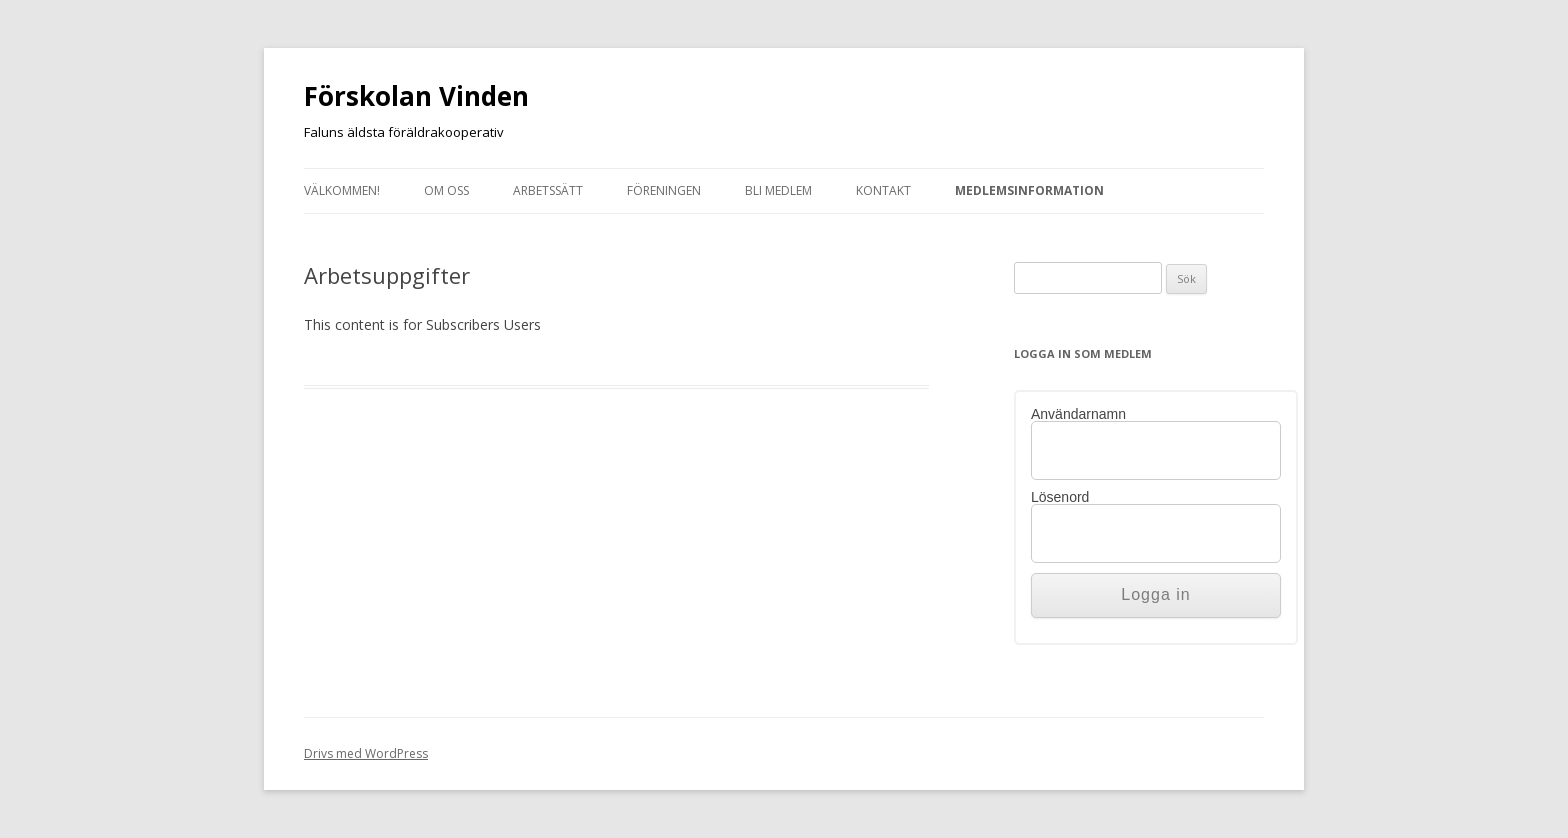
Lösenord (1060, 497)
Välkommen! (342, 190)
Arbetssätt (548, 190)
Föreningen (664, 190)
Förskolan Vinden (416, 96)
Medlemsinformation (1029, 190)
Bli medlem (778, 190)
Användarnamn (1078, 414)
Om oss (446, 190)
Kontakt (883, 190)
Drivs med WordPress (366, 753)
